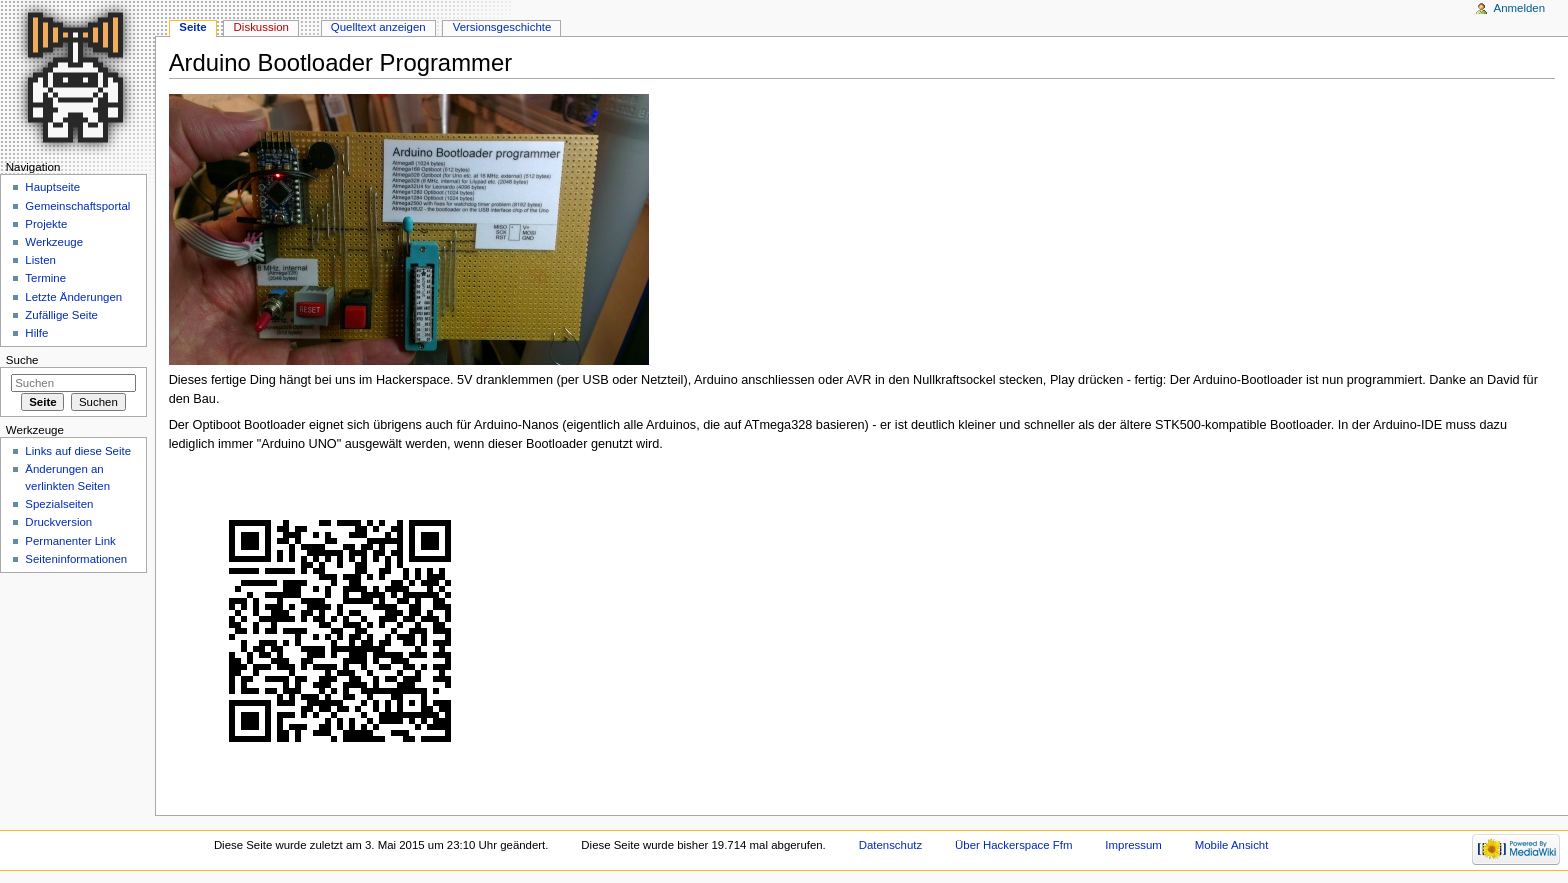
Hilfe (36, 333)
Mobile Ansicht (1232, 845)
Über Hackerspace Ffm (1013, 845)
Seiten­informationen (76, 559)
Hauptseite (52, 187)
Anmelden (1520, 8)
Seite (192, 27)
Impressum (1133, 845)
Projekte (46, 224)
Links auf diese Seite (78, 451)
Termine (45, 278)
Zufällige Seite (61, 315)
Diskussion (261, 27)
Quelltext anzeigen (378, 27)
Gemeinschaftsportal (77, 206)
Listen (40, 260)
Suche (22, 360)
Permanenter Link (70, 541)
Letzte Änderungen (73, 297)
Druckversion (58, 522)
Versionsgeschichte (502, 27)
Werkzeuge (54, 242)
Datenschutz (891, 845)
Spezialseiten (59, 504)
